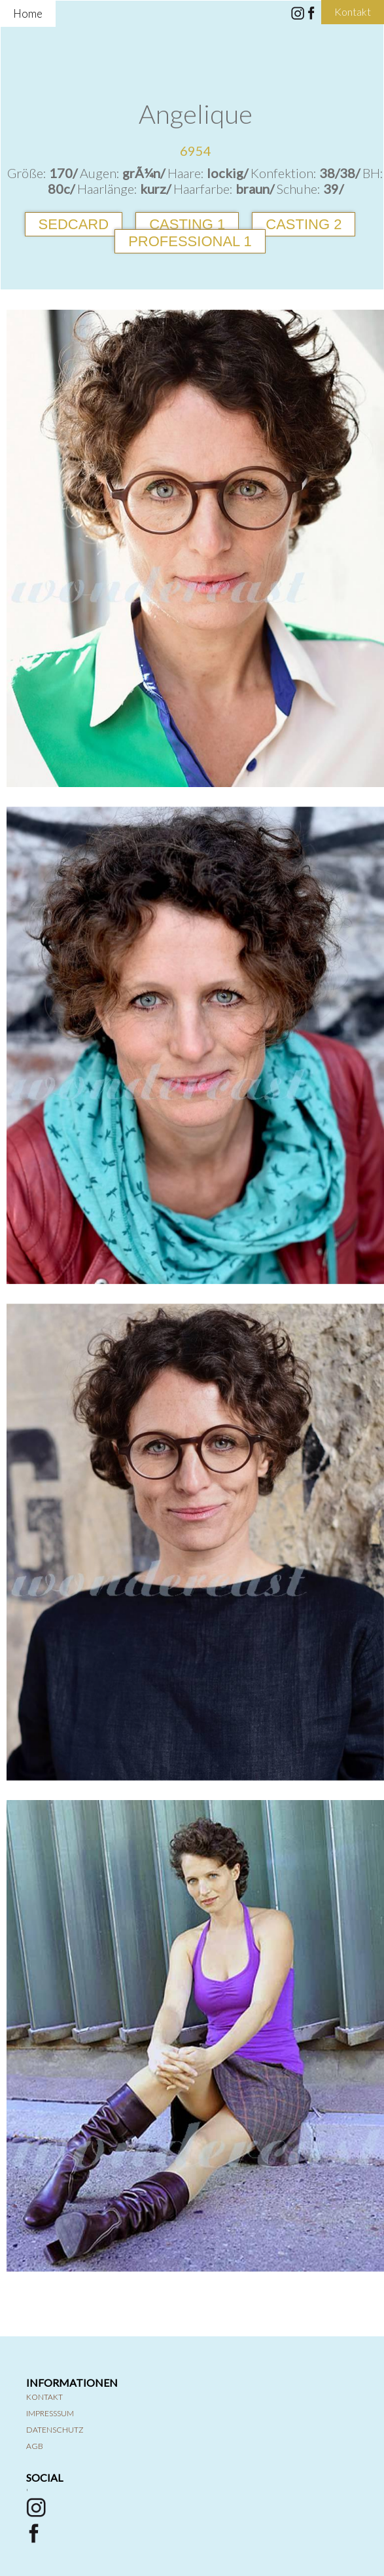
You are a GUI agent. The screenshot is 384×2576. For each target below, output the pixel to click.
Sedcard (74, 224)
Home (28, 13)
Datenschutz (55, 2430)
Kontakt (44, 2397)
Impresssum (50, 2413)
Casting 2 (303, 224)
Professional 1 (190, 241)
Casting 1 (187, 224)
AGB (34, 2446)
